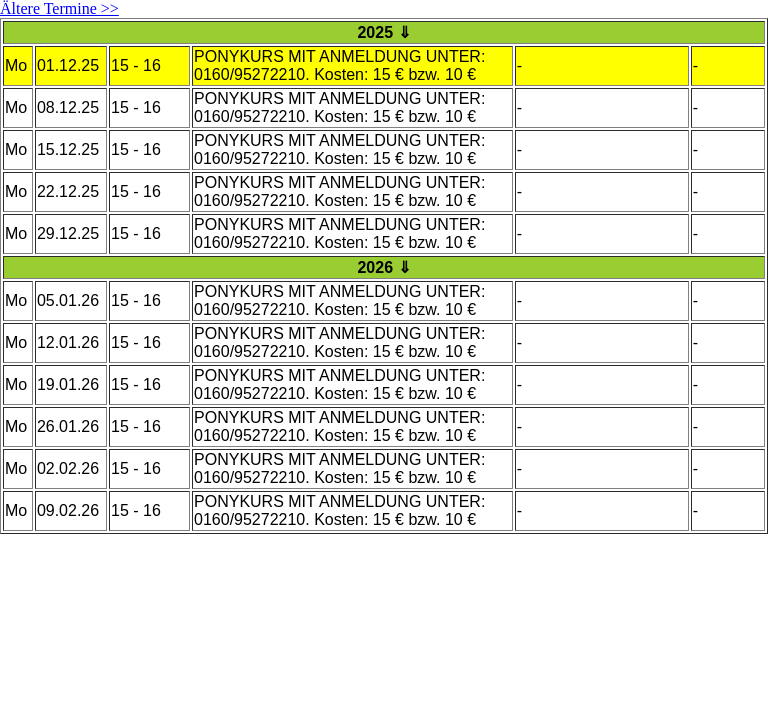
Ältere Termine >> (59, 8)
